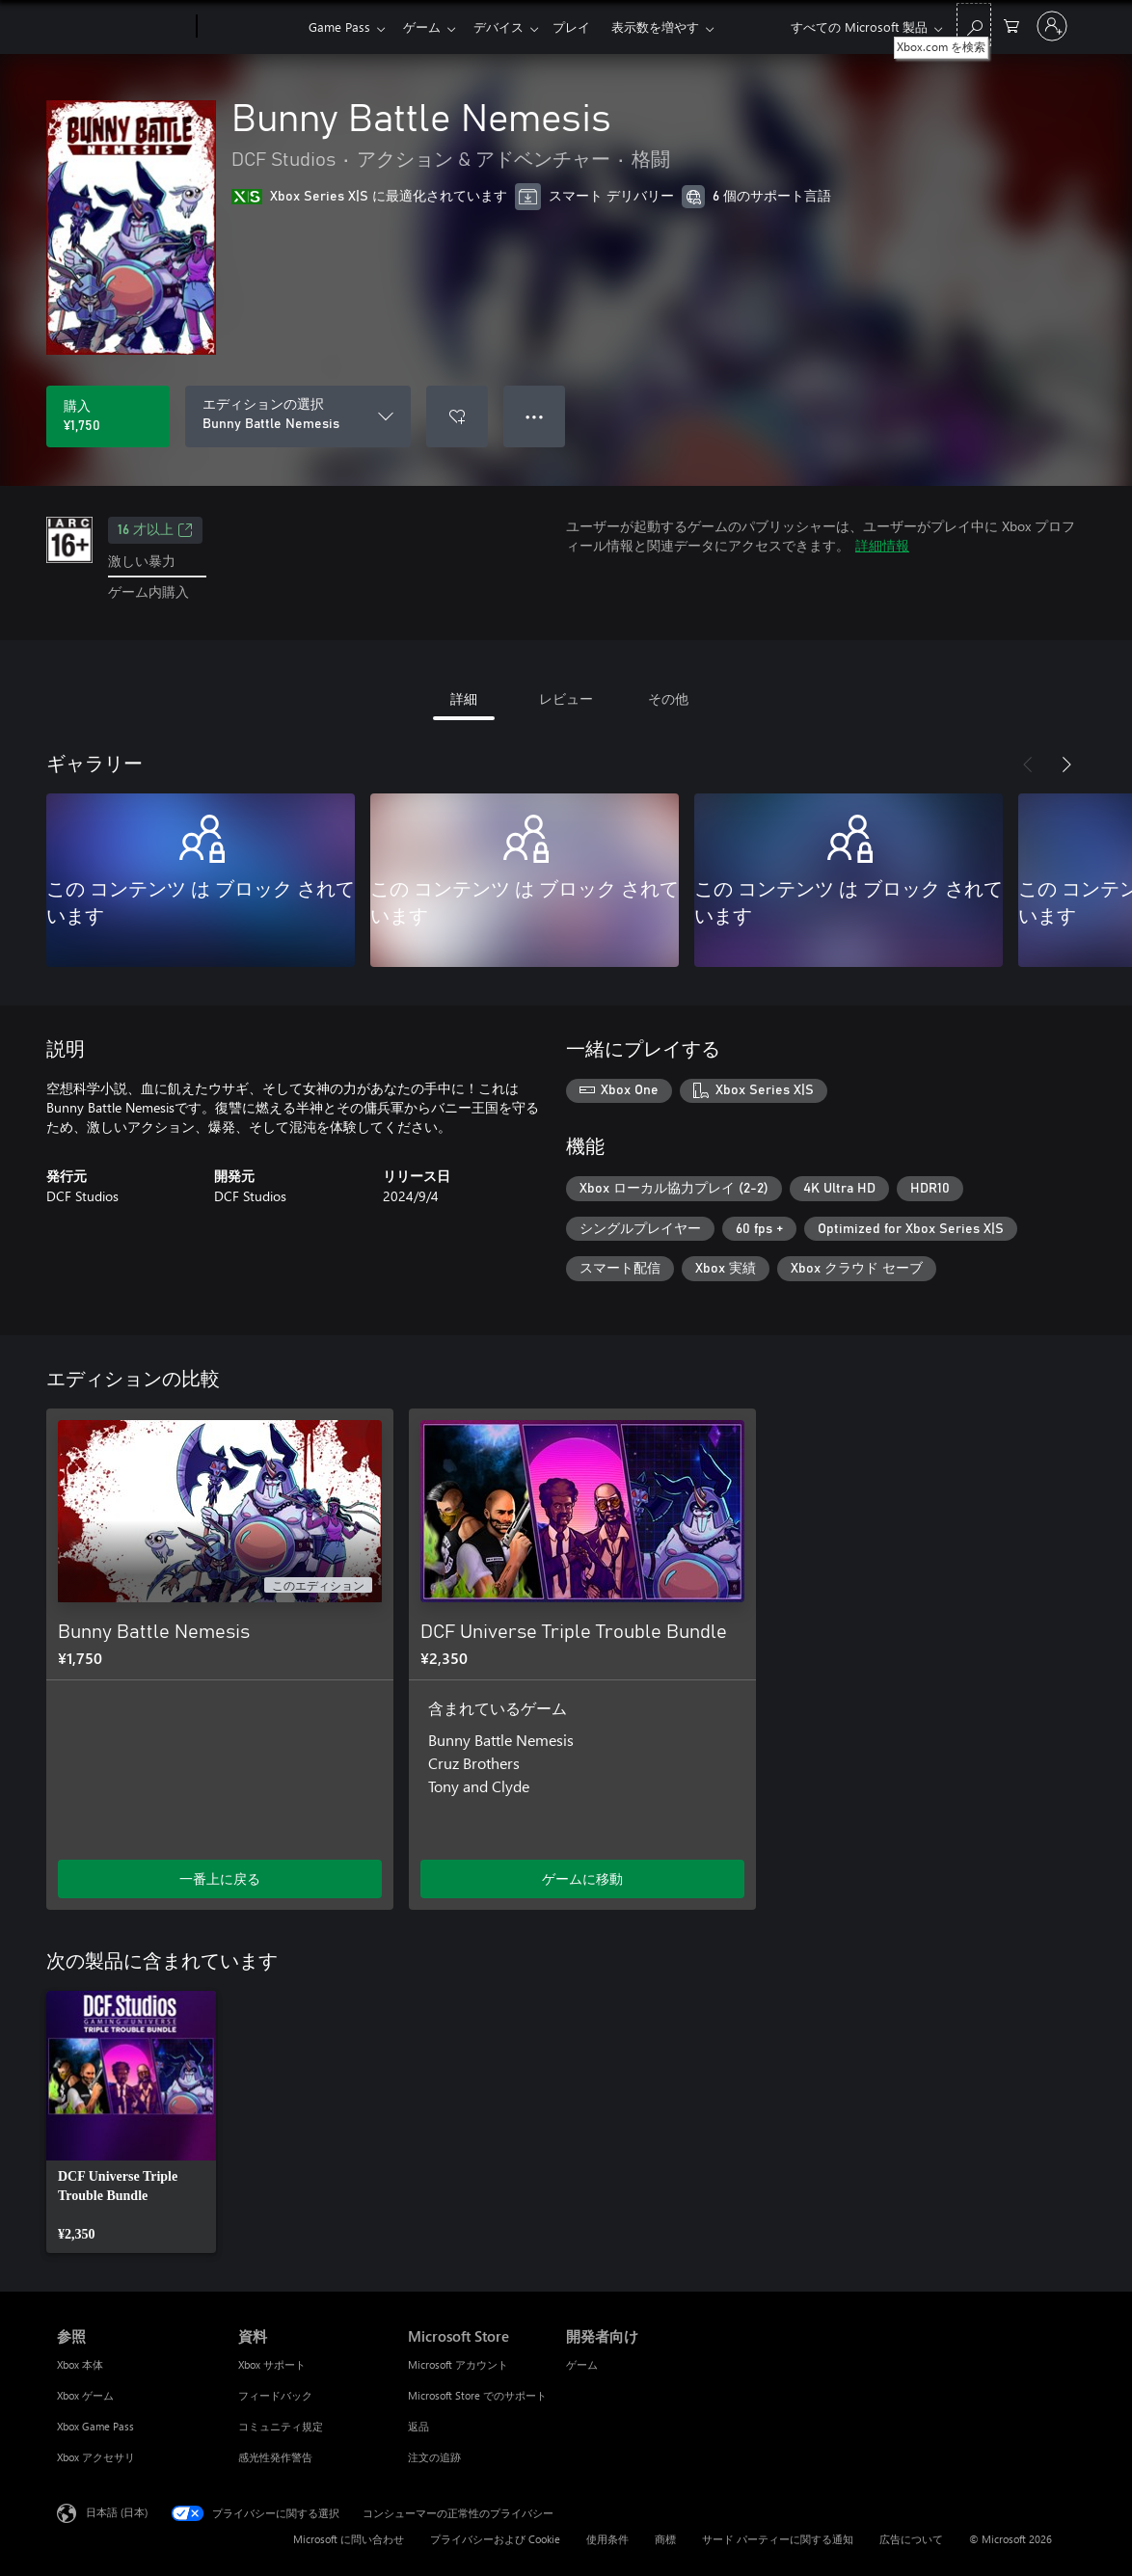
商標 (665, 2539)
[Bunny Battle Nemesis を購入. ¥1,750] (108, 416)
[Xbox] (250, 27)
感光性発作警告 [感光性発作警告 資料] (275, 2457)
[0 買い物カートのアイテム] (1011, 24)
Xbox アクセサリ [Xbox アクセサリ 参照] (96, 2457)
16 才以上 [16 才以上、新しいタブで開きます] (155, 530)
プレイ (583, 26)
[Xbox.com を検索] (974, 24)
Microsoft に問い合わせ (348, 2539)
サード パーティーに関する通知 (777, 2539)
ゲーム (426, 26)
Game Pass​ (339, 26)
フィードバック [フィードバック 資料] (275, 2395)
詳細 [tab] (463, 698)
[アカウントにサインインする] (1052, 26)
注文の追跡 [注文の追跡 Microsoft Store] (434, 2457)
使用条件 (607, 2539)
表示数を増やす (670, 26)
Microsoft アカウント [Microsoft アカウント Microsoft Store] (458, 2364)
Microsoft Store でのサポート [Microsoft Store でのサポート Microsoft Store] (477, 2395)
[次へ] (1066, 764)
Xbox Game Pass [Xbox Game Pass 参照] (95, 2426)
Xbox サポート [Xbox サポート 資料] (272, 2364)
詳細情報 (882, 545)
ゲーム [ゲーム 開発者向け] (582, 2364)
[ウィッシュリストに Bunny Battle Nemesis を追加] (457, 416)
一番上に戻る (219, 1878)
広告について (911, 2539)
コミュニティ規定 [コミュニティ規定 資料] (280, 2426)
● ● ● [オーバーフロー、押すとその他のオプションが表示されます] (535, 416)
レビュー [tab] (566, 698)
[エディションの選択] (298, 416)
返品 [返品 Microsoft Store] (418, 2426)
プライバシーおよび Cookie (495, 2539)
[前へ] (1028, 764)
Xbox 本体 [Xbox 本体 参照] (80, 2364)
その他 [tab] (668, 698)
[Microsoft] (123, 27)
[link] (131, 2122)
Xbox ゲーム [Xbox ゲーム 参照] (85, 2395)
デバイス (506, 26)
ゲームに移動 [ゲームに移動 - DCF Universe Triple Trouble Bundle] (582, 1878)
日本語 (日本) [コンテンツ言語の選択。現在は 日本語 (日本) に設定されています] (117, 2512)
